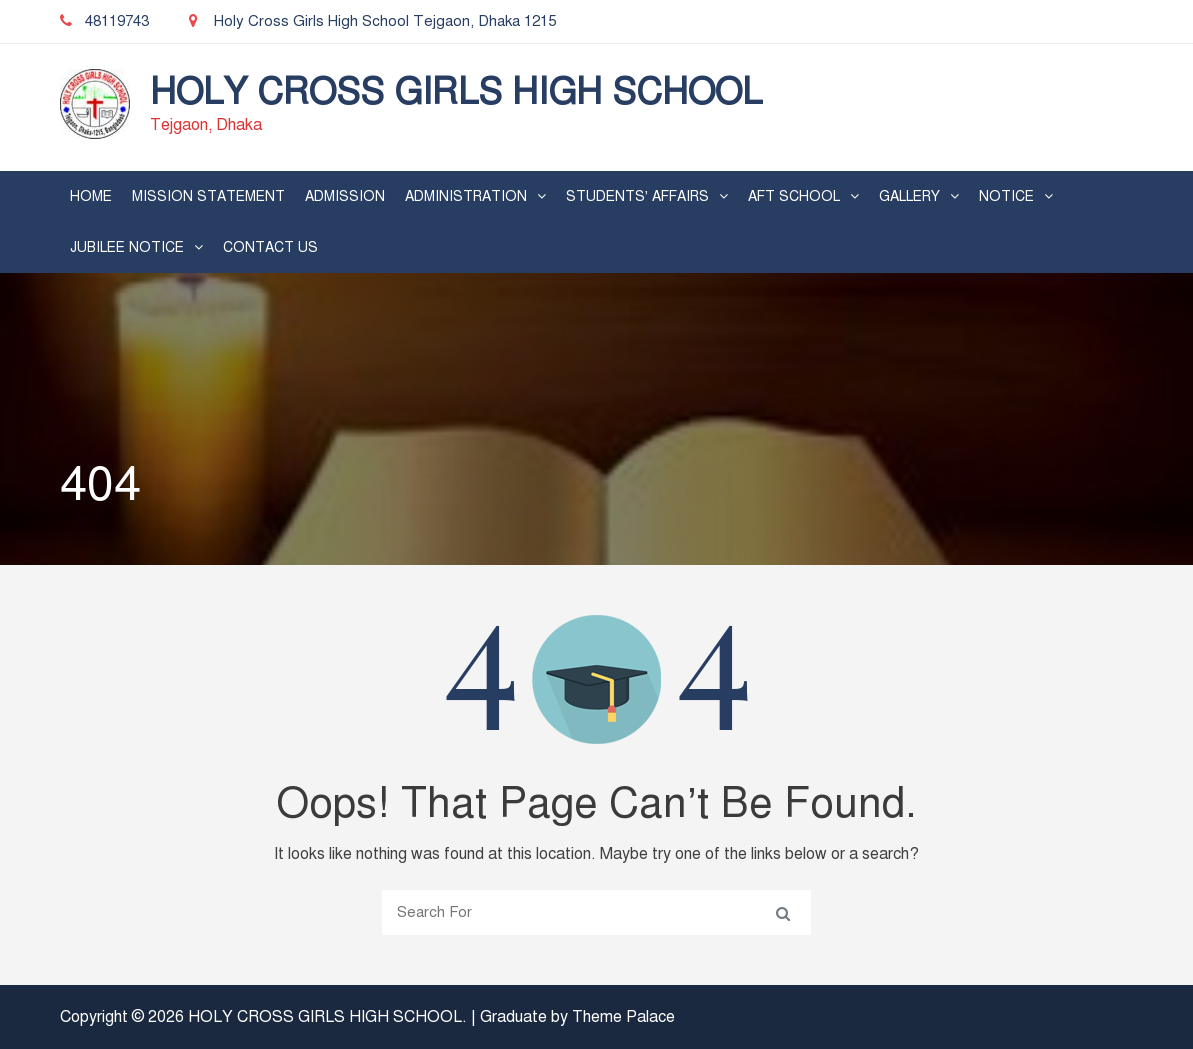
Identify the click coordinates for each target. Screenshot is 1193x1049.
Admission (345, 196)
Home (91, 196)
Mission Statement (208, 196)
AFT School (794, 196)
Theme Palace (623, 1017)
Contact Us (270, 247)
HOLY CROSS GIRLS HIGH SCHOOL (456, 92)
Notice (1006, 196)
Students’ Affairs (637, 196)
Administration (466, 196)
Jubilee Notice (127, 247)
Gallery (909, 196)
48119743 (104, 21)
